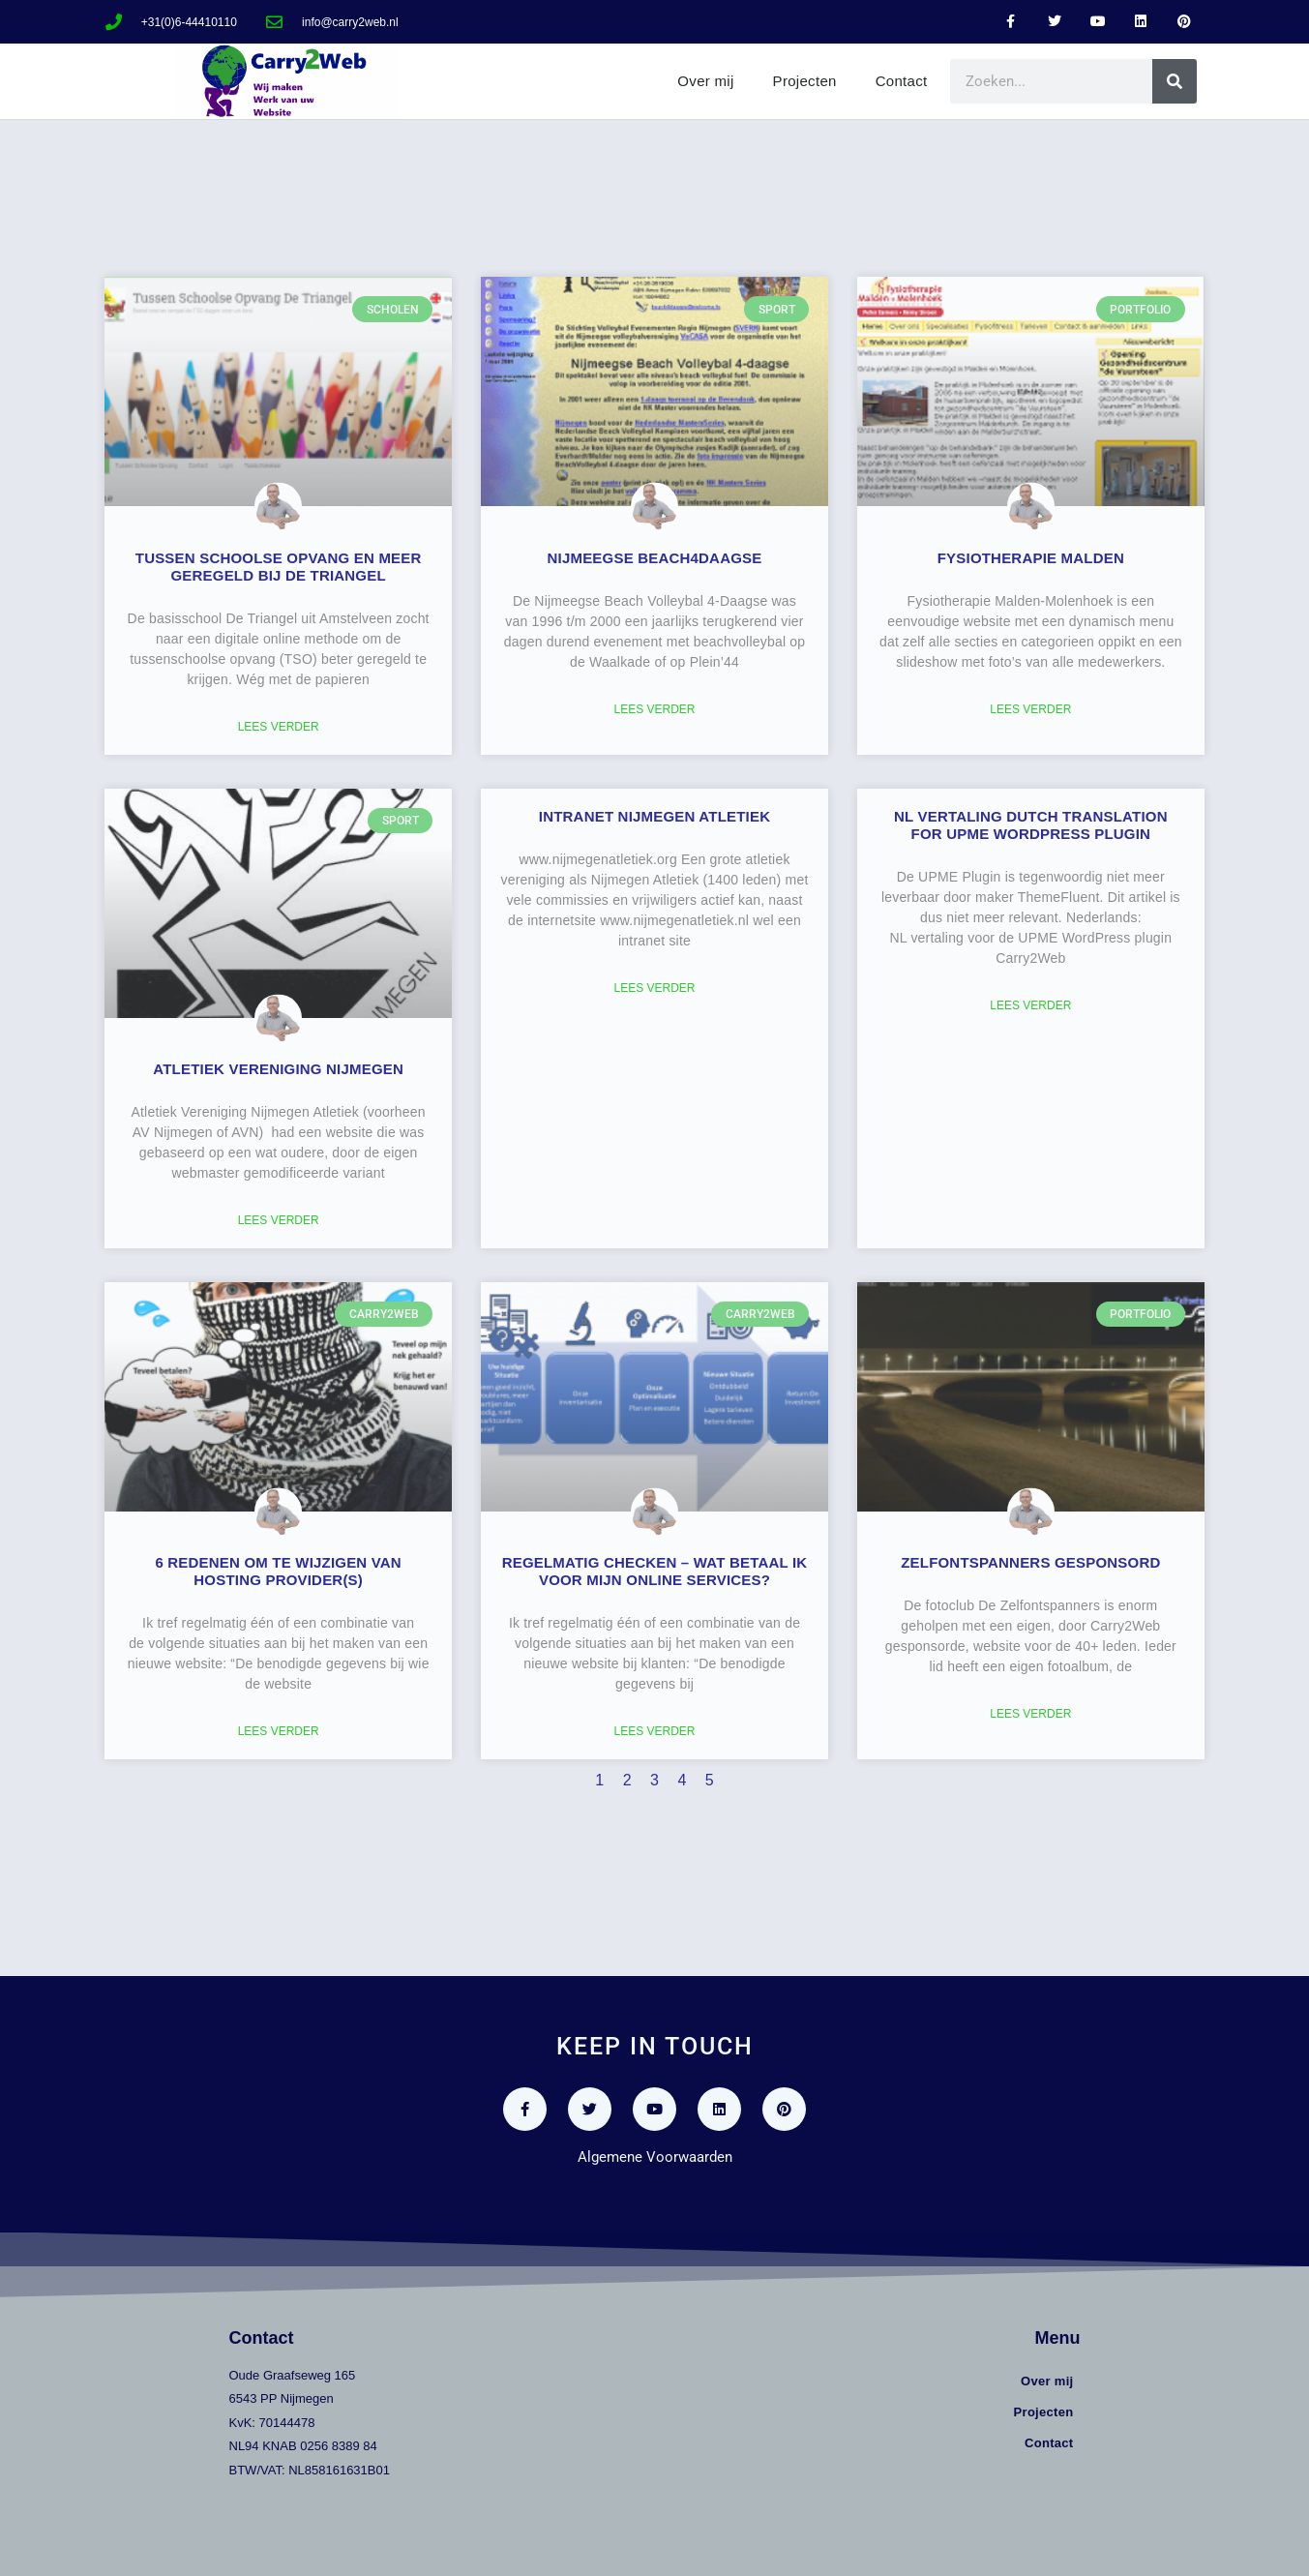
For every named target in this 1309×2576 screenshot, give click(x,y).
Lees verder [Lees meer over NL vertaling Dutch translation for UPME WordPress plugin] (1030, 1005)
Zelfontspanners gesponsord (1030, 1562)
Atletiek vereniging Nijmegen (278, 1069)
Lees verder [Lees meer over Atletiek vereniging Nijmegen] (278, 1220)
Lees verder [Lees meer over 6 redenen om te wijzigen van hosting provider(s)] (278, 1731)
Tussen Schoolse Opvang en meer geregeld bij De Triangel (278, 567)
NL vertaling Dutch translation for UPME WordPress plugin (1031, 825)
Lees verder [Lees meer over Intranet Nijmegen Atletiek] (654, 988)
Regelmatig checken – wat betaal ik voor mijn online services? (655, 1571)
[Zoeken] (1174, 81)
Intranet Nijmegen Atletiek (654, 816)
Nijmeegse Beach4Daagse (655, 558)
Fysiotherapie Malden (1030, 558)
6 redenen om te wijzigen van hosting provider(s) (278, 1571)
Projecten (805, 81)
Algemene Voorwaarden (655, 2157)
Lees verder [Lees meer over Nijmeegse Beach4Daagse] (654, 709)
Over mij (705, 81)
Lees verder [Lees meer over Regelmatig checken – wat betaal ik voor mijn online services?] (654, 1731)
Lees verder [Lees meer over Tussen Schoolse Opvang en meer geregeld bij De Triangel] (278, 727)
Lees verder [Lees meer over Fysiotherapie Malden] (1030, 709)
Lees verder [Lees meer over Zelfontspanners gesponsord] (1030, 1714)
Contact (902, 81)
